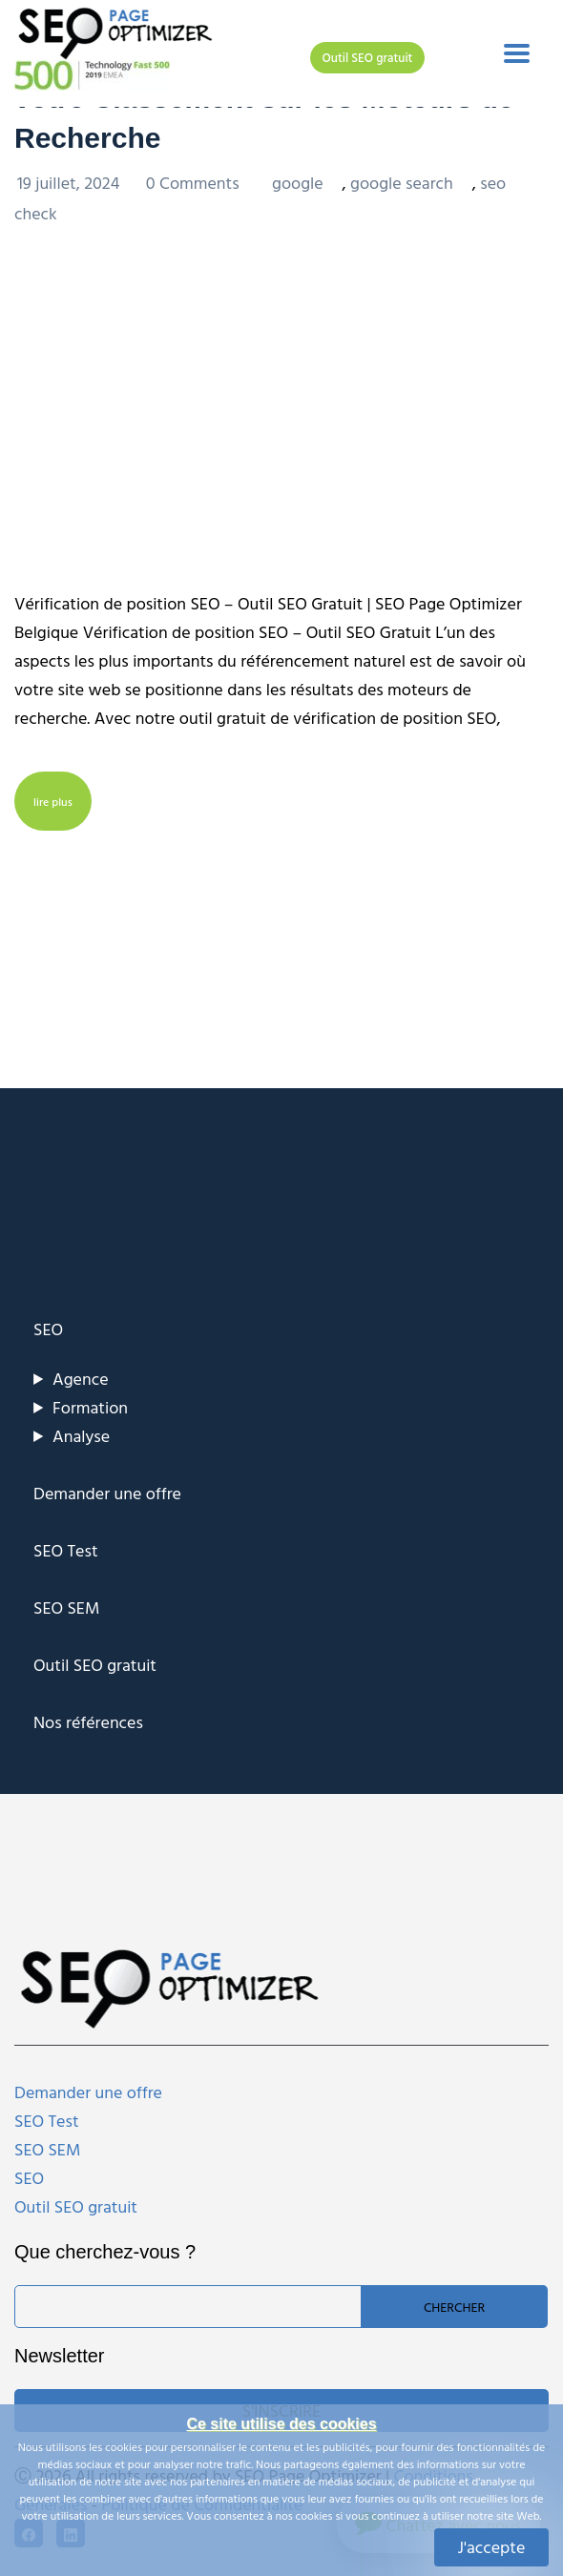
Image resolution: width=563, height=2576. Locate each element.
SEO (48, 1329)
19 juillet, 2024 (70, 183)
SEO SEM (66, 1607)
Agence (80, 1378)
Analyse (81, 1436)
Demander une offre (107, 1493)
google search (401, 183)
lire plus (53, 801)
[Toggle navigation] (517, 53)
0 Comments (194, 183)
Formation (90, 1407)
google (297, 183)
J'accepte (492, 2547)
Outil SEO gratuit (368, 57)
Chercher (454, 2307)
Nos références (88, 1722)
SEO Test (65, 1550)
